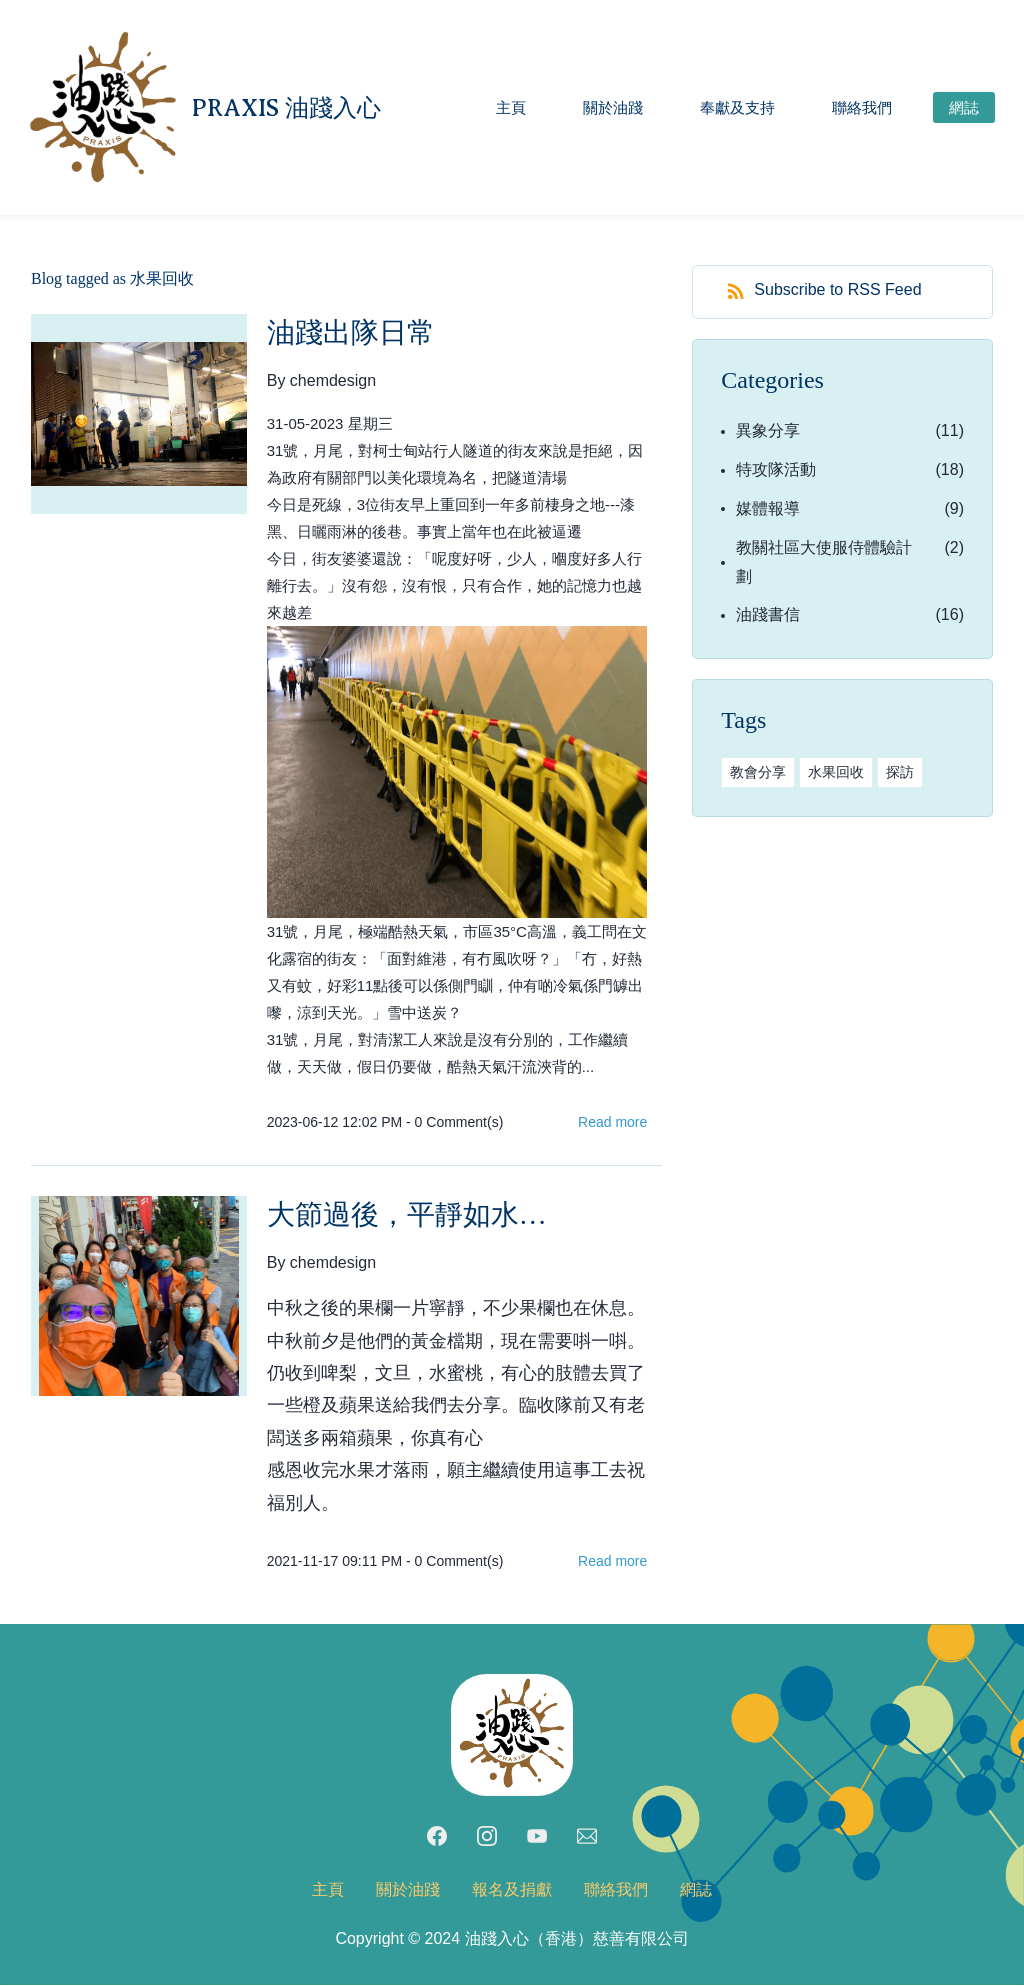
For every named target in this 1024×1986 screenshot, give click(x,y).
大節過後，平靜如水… (407, 1215)
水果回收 (836, 773)
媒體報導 (768, 509)
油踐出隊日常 (351, 333)
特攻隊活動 (776, 470)
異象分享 (768, 432)
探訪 (900, 773)
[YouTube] (537, 1837)
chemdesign (333, 381)
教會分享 (758, 773)
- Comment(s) (454, 1123)
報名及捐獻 (512, 1890)
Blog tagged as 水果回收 (112, 279)
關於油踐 (408, 1890)
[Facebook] (437, 1837)
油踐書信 (768, 616)
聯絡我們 (616, 1890)
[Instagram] (487, 1837)
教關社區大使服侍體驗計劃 (824, 563)
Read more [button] (612, 1123)
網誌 (696, 1890)
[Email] (587, 1837)
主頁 (328, 1890)
